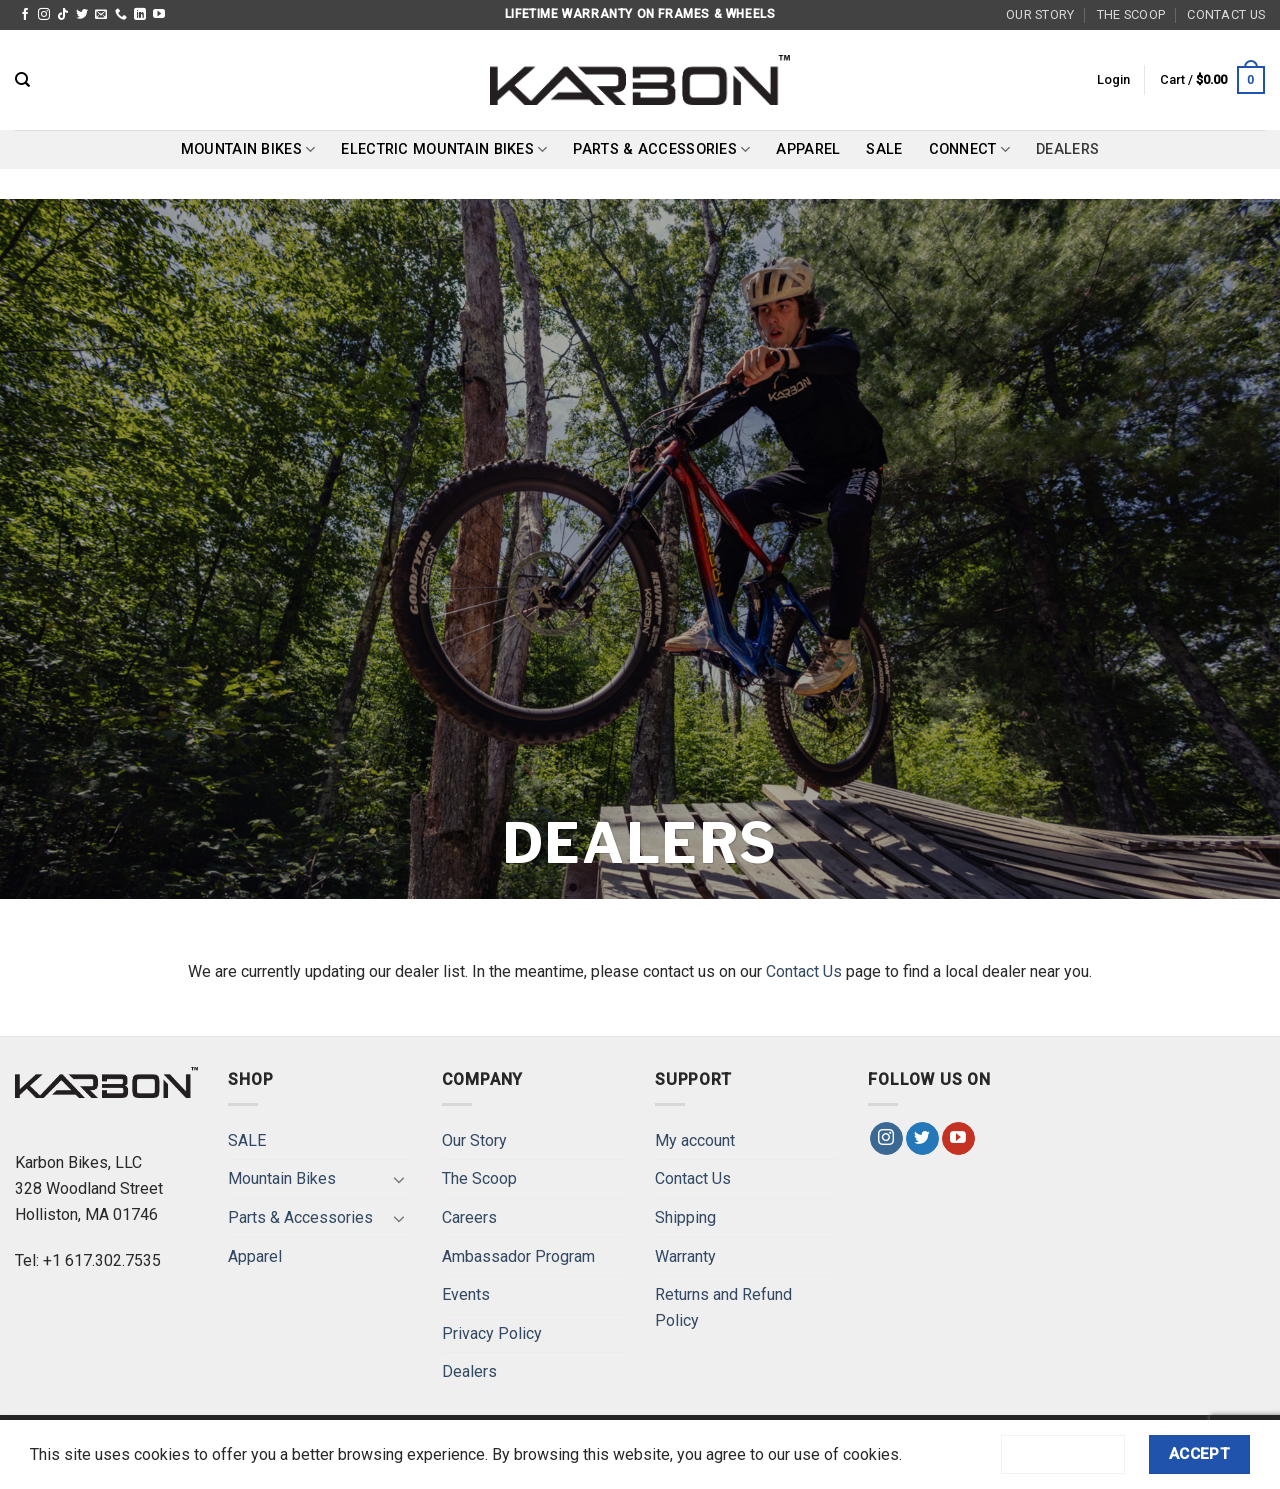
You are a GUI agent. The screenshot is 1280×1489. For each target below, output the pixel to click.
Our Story (1040, 14)
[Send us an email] (101, 15)
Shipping (685, 1217)
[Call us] (121, 15)
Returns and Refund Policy (723, 1307)
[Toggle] (400, 1179)
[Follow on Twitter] (82, 15)
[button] (1113, 80)
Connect (970, 149)
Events (466, 1294)
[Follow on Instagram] (44, 15)
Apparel (808, 149)
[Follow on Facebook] (25, 15)
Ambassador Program (518, 1256)
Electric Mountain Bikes (444, 149)
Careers (469, 1217)
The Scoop (1131, 14)
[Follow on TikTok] (63, 15)
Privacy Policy (492, 1333)
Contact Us (1226, 14)
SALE (884, 149)
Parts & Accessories (661, 149)
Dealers (1067, 149)
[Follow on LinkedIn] (140, 15)
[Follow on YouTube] (159, 15)
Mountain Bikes (248, 149)
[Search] (22, 80)
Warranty (685, 1256)
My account (695, 1140)
